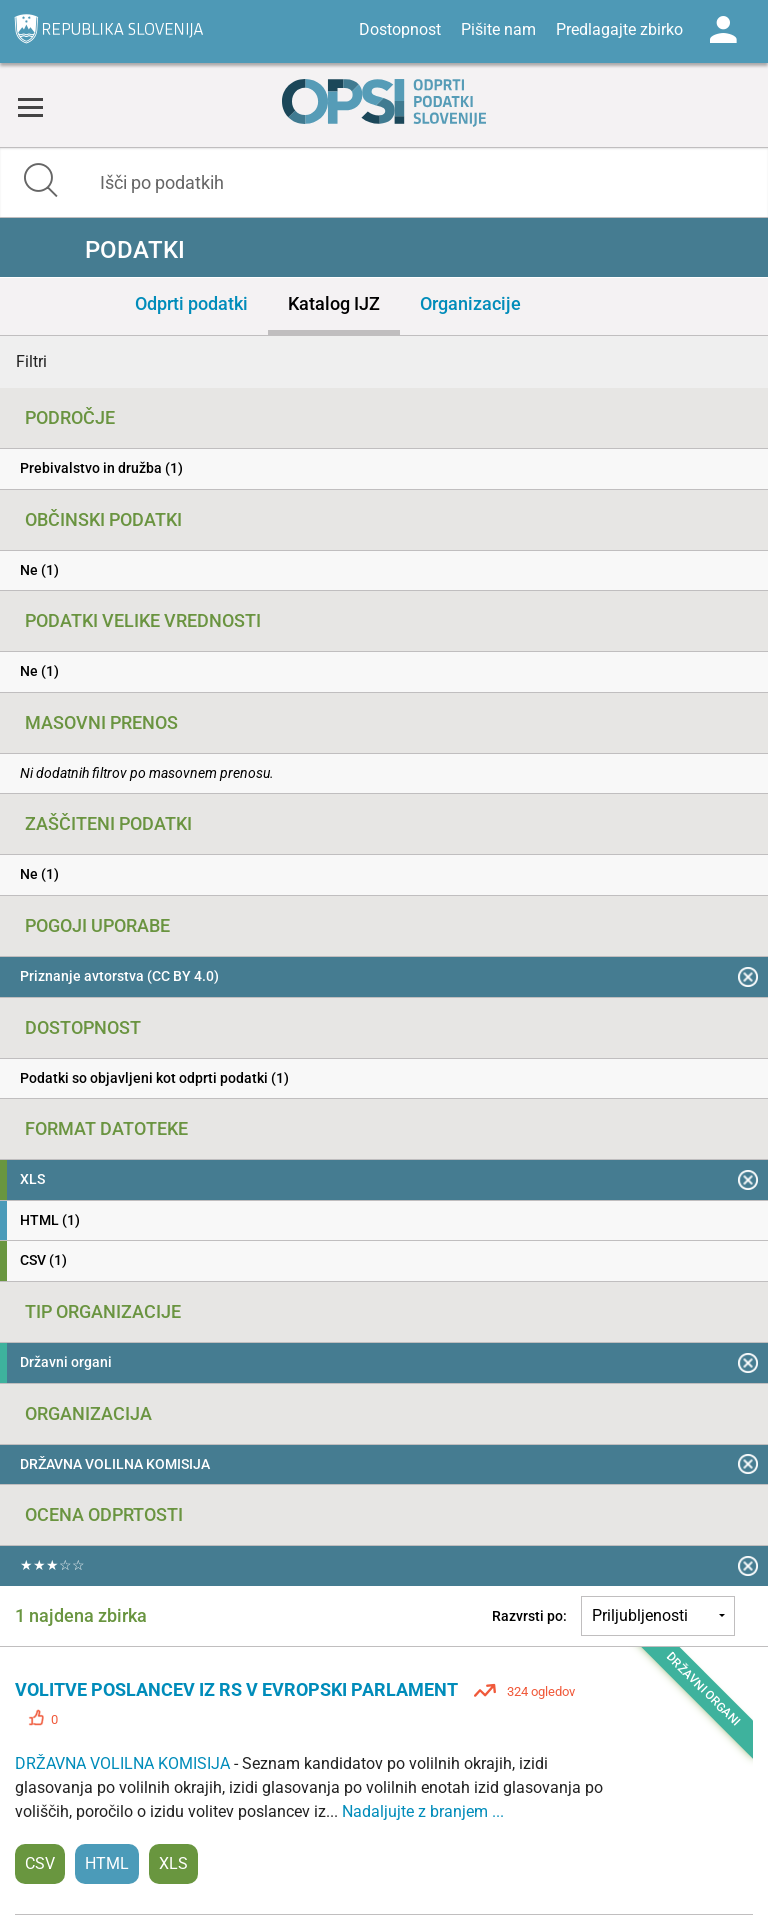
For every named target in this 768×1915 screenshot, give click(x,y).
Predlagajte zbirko (619, 29)
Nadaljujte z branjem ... (423, 1811)
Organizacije (470, 303)
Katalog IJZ (334, 303)
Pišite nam (498, 29)
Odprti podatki (191, 303)
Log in (723, 30)
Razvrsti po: (529, 1616)
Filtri (31, 361)
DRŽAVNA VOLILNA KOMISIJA (124, 1763)
